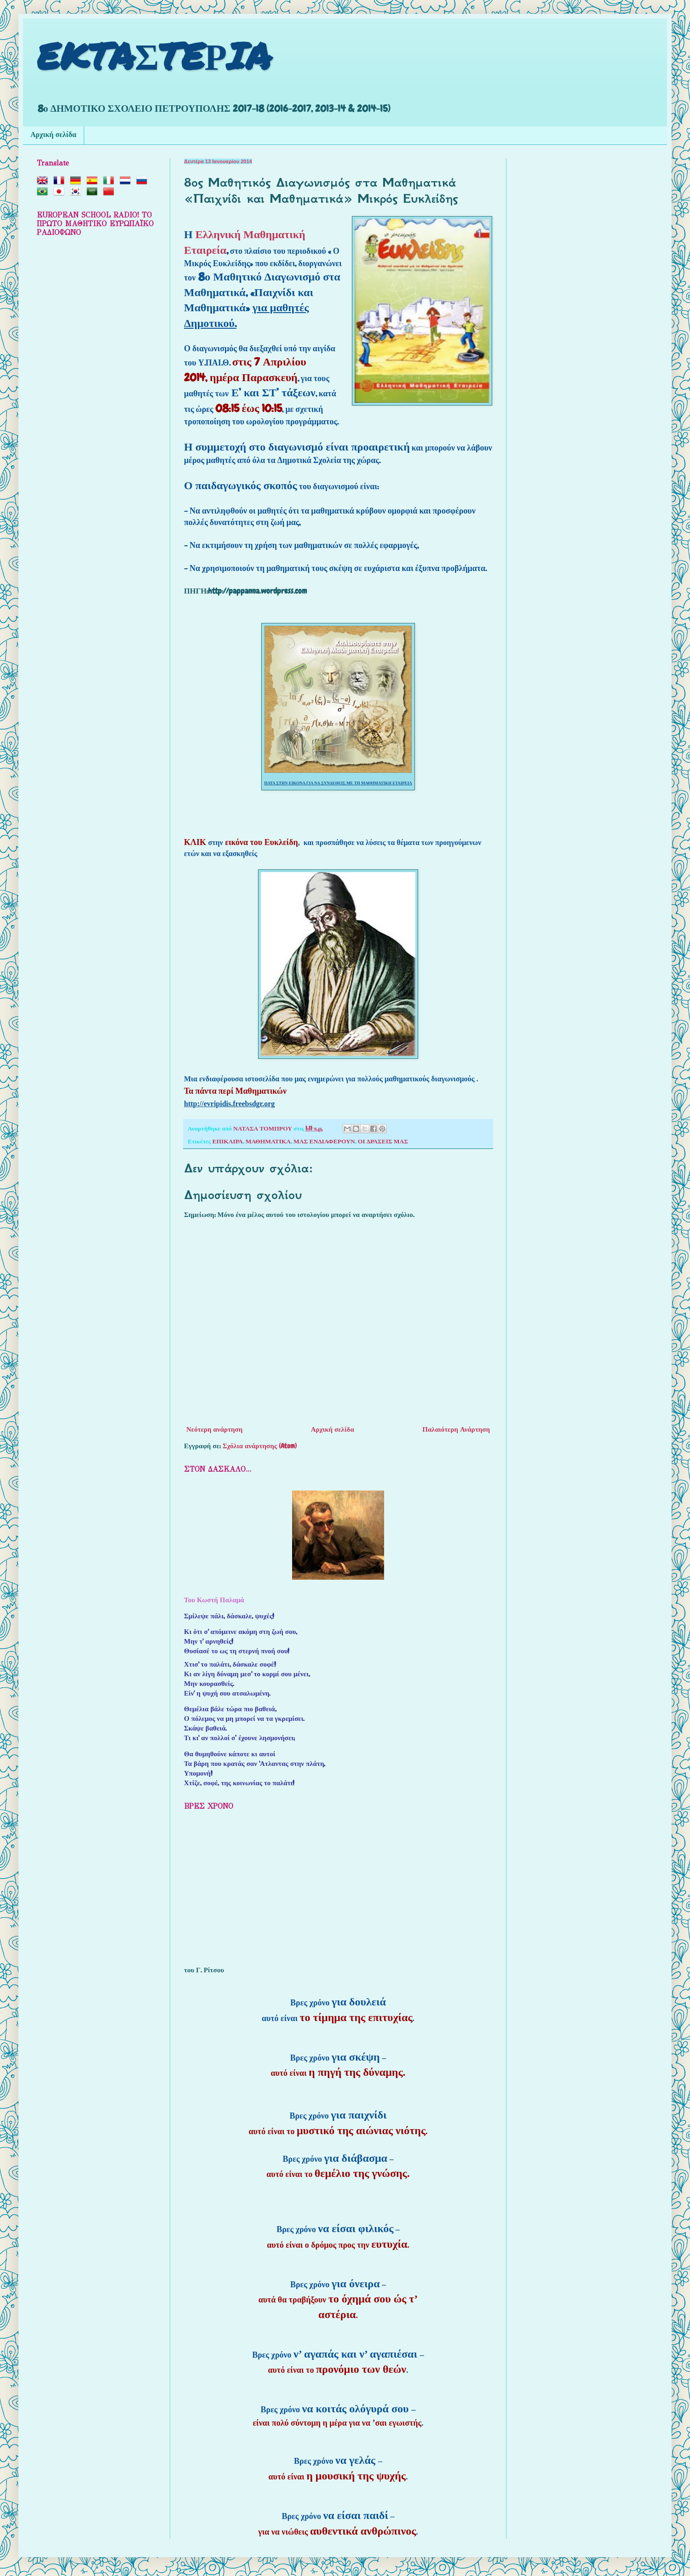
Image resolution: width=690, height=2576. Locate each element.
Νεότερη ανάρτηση (214, 1429)
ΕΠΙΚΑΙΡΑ (227, 1141)
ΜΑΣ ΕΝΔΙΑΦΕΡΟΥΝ (324, 1141)
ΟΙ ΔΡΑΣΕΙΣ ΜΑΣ (383, 1141)
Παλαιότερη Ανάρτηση (456, 1429)
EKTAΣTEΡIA (154, 55)
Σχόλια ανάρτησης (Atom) (260, 1446)
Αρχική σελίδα (53, 135)
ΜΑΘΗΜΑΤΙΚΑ (268, 1141)
